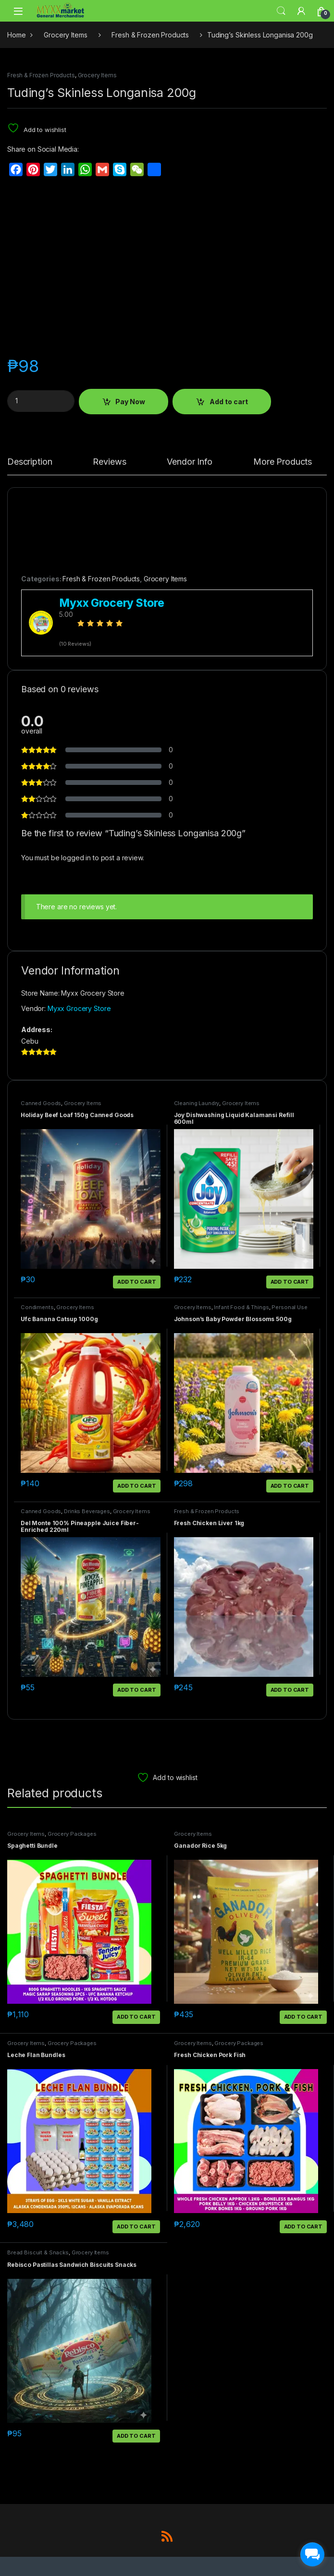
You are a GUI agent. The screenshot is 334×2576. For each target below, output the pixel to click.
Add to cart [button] (136, 1281)
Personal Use (289, 1307)
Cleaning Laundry (197, 1103)
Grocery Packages (72, 1833)
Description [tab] (29, 462)
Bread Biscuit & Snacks (38, 2252)
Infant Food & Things (241, 1307)
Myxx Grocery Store (79, 1008)
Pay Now (130, 401)
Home (16, 35)
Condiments (37, 1307)
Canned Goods (41, 1103)
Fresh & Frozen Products (150, 35)
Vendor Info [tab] (189, 462)
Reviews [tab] (109, 462)
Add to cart (229, 401)
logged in (76, 858)
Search (281, 11)
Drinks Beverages (87, 1511)
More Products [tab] (282, 462)
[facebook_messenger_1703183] (312, 2554)
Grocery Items (65, 35)
